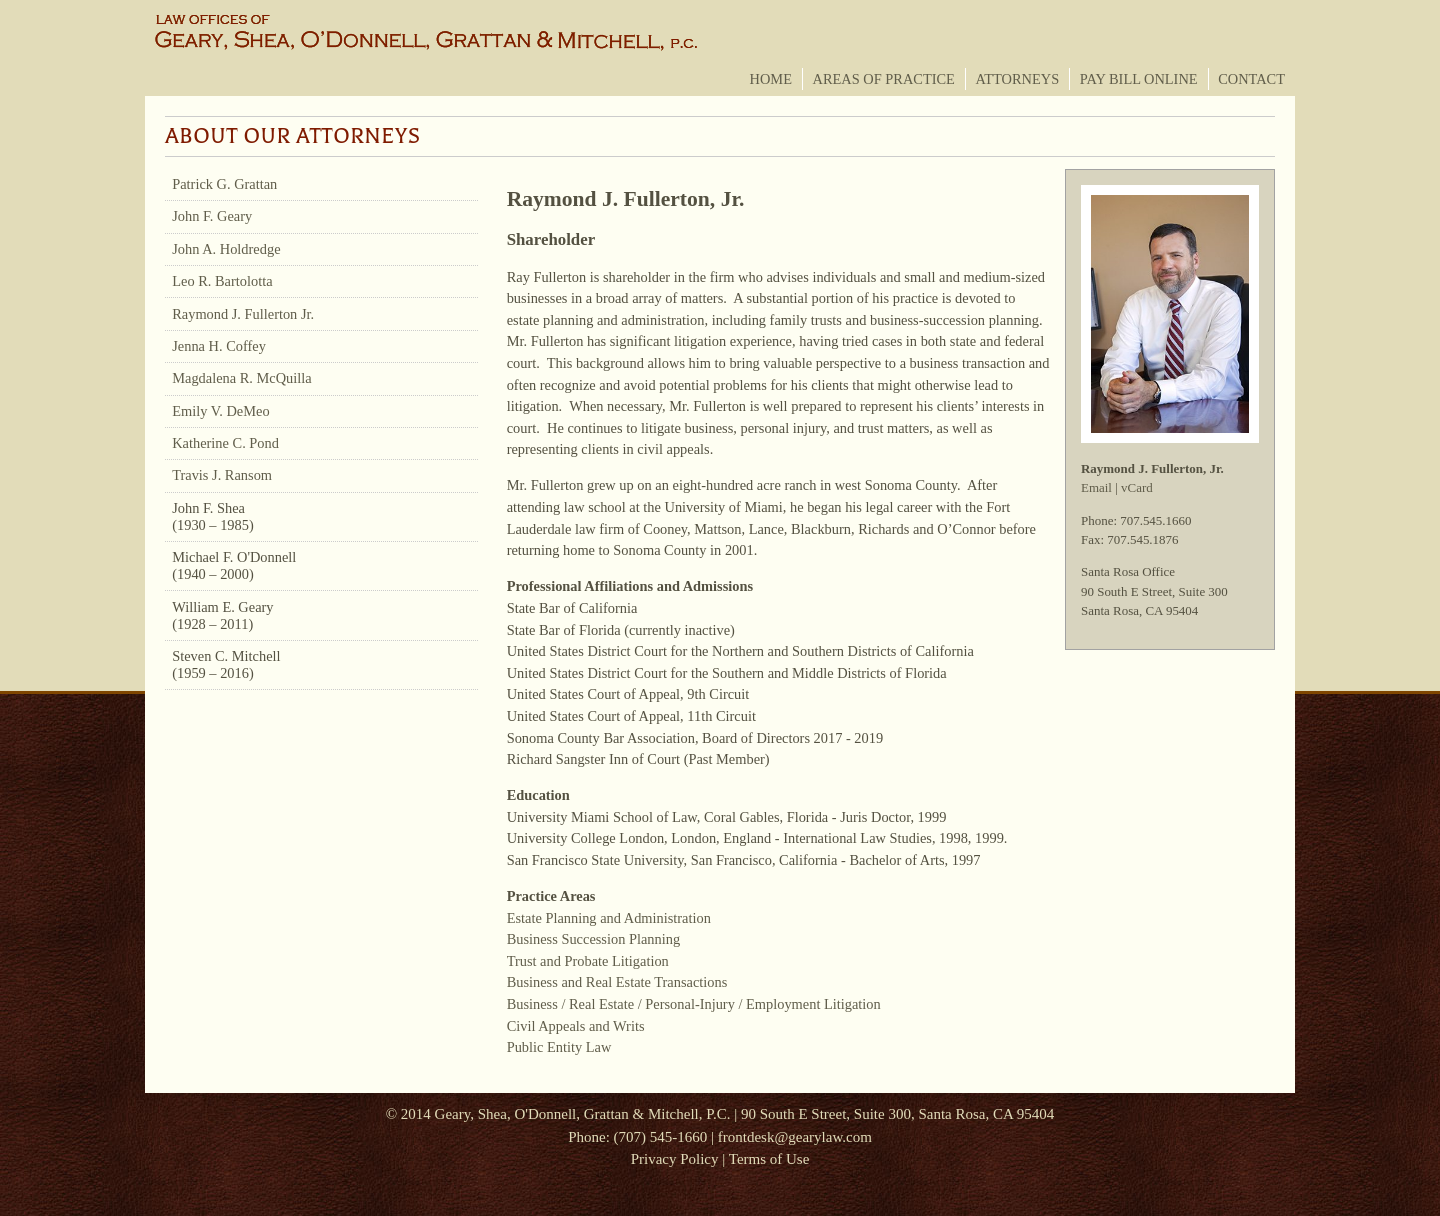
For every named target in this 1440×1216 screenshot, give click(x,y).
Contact (1251, 79)
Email (1096, 487)
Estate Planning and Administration (609, 918)
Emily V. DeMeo (220, 411)
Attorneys (1017, 79)
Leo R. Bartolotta (222, 281)
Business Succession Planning (594, 939)
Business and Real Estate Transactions (617, 982)
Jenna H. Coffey (219, 346)
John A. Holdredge (226, 249)
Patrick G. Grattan (224, 184)
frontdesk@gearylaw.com (795, 1137)
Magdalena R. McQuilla (241, 378)
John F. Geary (212, 216)
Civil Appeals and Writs (576, 1026)
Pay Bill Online (1139, 79)
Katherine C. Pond (225, 443)
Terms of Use (769, 1159)
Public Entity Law (559, 1047)
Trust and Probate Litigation (588, 961)
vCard (1137, 487)
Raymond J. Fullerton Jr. (243, 314)
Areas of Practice (884, 79)
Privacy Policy (675, 1159)
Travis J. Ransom (222, 475)
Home (771, 79)
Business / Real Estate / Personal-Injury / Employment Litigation (694, 1004)
